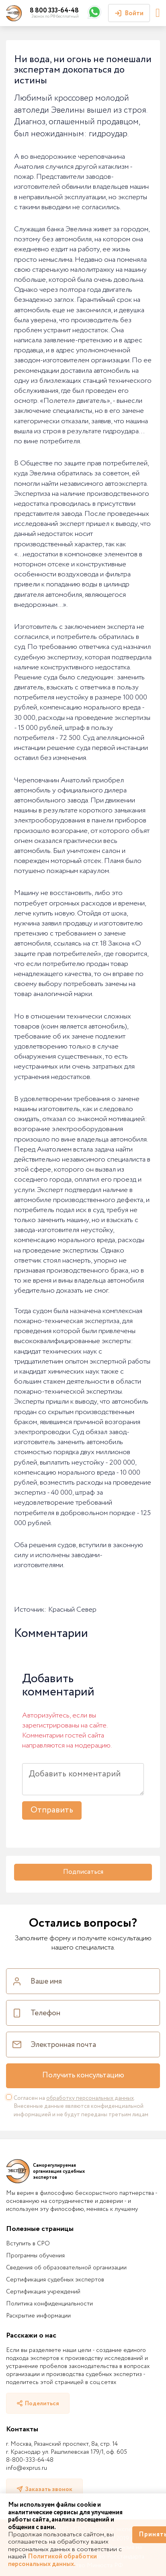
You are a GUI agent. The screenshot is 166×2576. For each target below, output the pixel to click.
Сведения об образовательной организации (66, 2267)
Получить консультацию (83, 2075)
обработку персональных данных (90, 2098)
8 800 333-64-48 (54, 10)
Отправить (52, 1810)
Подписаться (83, 1872)
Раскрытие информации (38, 2315)
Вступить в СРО (28, 2243)
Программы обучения (35, 2255)
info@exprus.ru (26, 2468)
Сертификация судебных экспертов (55, 2279)
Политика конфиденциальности (49, 2303)
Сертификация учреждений (43, 2291)
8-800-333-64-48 (29, 2460)
